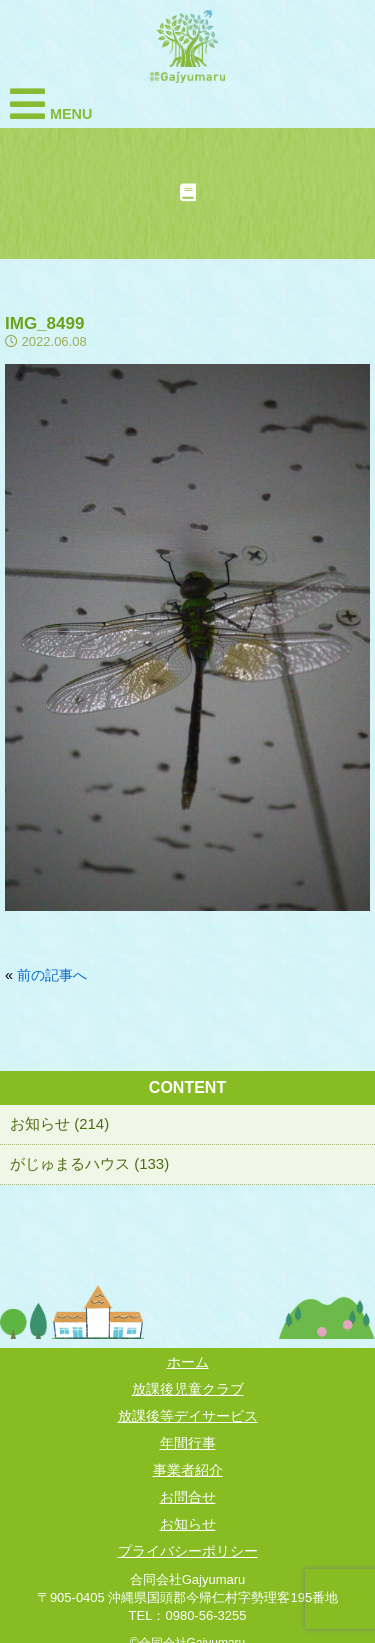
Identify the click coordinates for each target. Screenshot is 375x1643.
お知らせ (188, 1524)
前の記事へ (52, 975)
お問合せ (188, 1497)
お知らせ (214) (59, 1123)
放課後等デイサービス (188, 1416)
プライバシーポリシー (188, 1551)
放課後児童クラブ (188, 1389)
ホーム (188, 1362)
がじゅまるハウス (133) (89, 1163)
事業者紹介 (188, 1470)
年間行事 (188, 1443)
